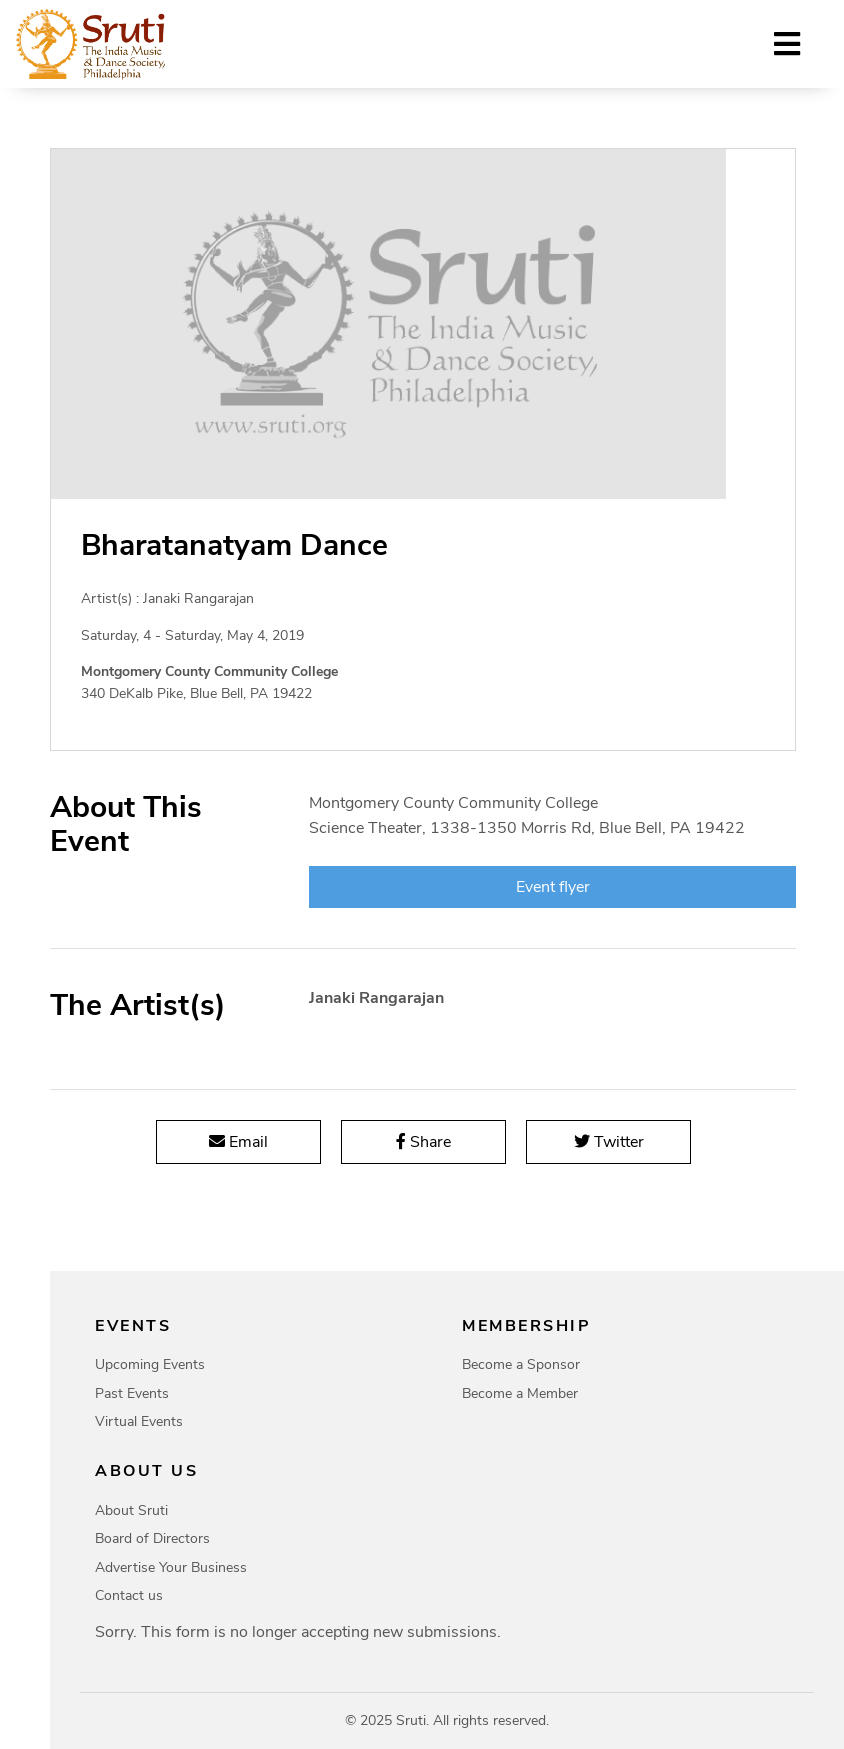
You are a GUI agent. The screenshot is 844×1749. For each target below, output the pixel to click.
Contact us (129, 1595)
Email (238, 1142)
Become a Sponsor (521, 1364)
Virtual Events (139, 1421)
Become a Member (520, 1393)
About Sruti (131, 1510)
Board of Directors (152, 1538)
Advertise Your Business (171, 1567)
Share (423, 1142)
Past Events (132, 1393)
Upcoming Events (150, 1364)
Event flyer (552, 887)
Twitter (608, 1142)
